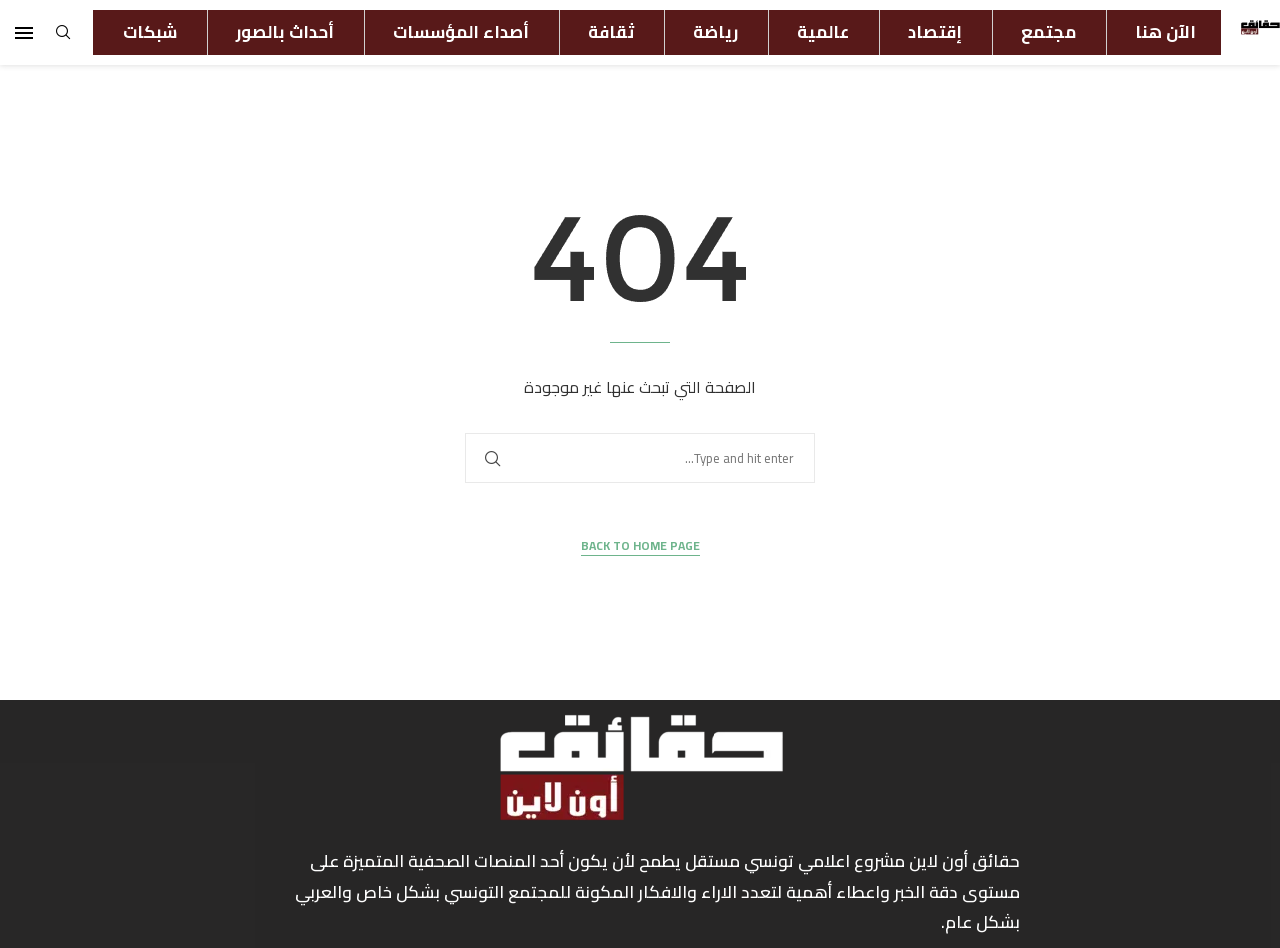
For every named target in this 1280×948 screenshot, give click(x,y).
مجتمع (1048, 32)
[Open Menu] (24, 33)
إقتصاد (935, 32)
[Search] (63, 38)
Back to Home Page (640, 546)
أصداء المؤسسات (461, 32)
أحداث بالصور (285, 32)
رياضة (715, 32)
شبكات (150, 32)
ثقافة (611, 32)
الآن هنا (1165, 32)
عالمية (823, 32)
